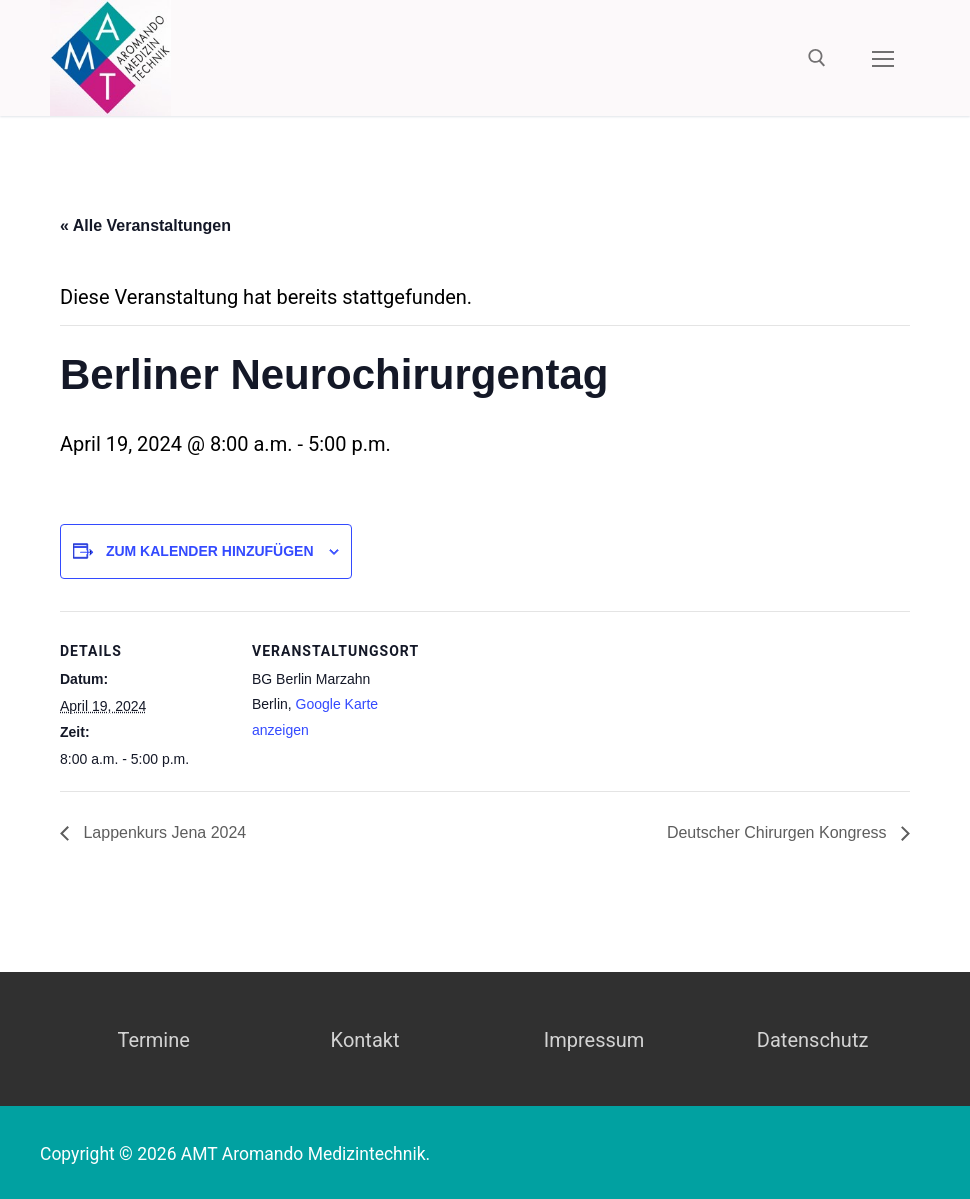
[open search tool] (817, 58)
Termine (153, 1040)
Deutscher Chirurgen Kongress (779, 832)
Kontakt (365, 1040)
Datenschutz (813, 1040)
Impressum (594, 1040)
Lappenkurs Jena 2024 (162, 832)
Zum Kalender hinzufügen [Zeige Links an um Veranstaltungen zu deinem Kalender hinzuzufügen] (210, 551)
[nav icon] (883, 58)
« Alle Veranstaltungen (145, 225)
